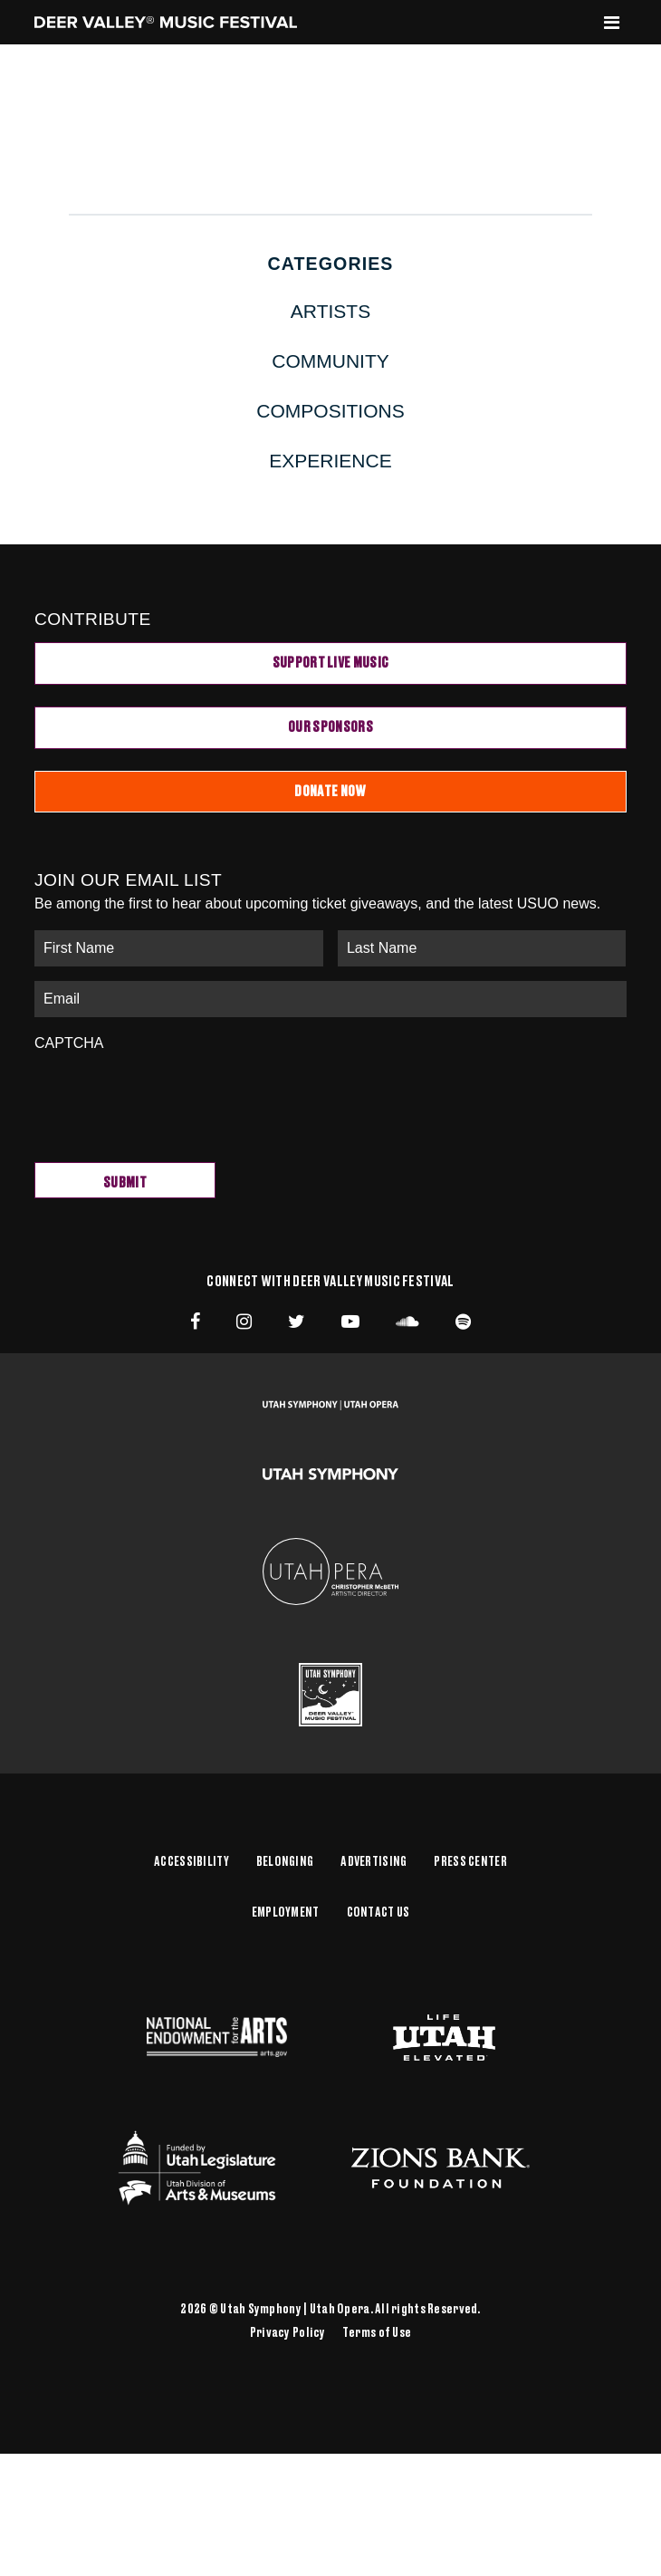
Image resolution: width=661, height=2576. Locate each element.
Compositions (330, 410)
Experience (330, 460)
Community (330, 361)
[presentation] (172, 1097)
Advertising (373, 1862)
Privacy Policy (288, 2333)
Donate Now (330, 791)
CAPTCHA (68, 1043)
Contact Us (378, 1913)
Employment (286, 1913)
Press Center (470, 1862)
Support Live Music (331, 663)
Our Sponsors (330, 727)
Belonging (285, 1862)
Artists (330, 311)
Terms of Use (376, 2333)
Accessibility (191, 1862)
